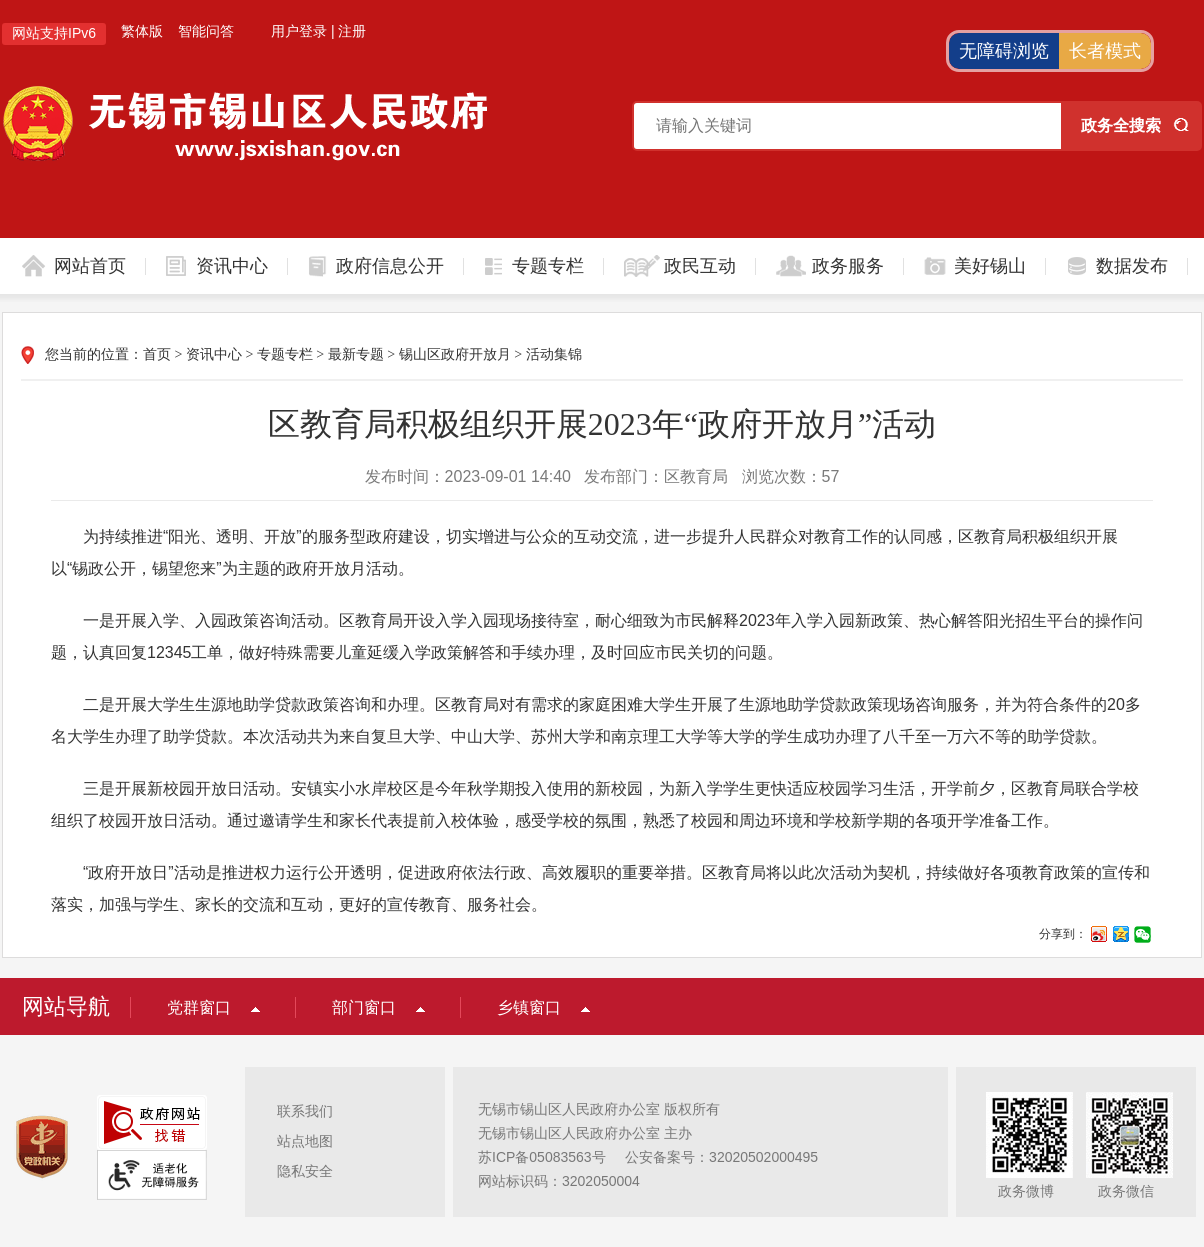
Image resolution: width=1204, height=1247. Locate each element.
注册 (352, 31)
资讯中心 (232, 266)
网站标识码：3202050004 (559, 1181)
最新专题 (356, 354)
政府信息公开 (390, 266)
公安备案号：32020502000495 (721, 1157)
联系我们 (305, 1111)
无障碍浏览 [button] (1004, 51)
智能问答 (206, 31)
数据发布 (1132, 266)
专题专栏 (548, 266)
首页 (157, 354)
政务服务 (848, 266)
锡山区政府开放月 (455, 354)
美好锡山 (990, 266)
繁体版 (142, 31)
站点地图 (305, 1141)
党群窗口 (199, 1007)
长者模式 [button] (1105, 51)
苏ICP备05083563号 (542, 1157)
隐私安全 (305, 1171)
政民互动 (700, 266)
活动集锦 (554, 354)
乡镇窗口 (529, 1007)
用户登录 (299, 31)
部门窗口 (364, 1007)
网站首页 (90, 266)
